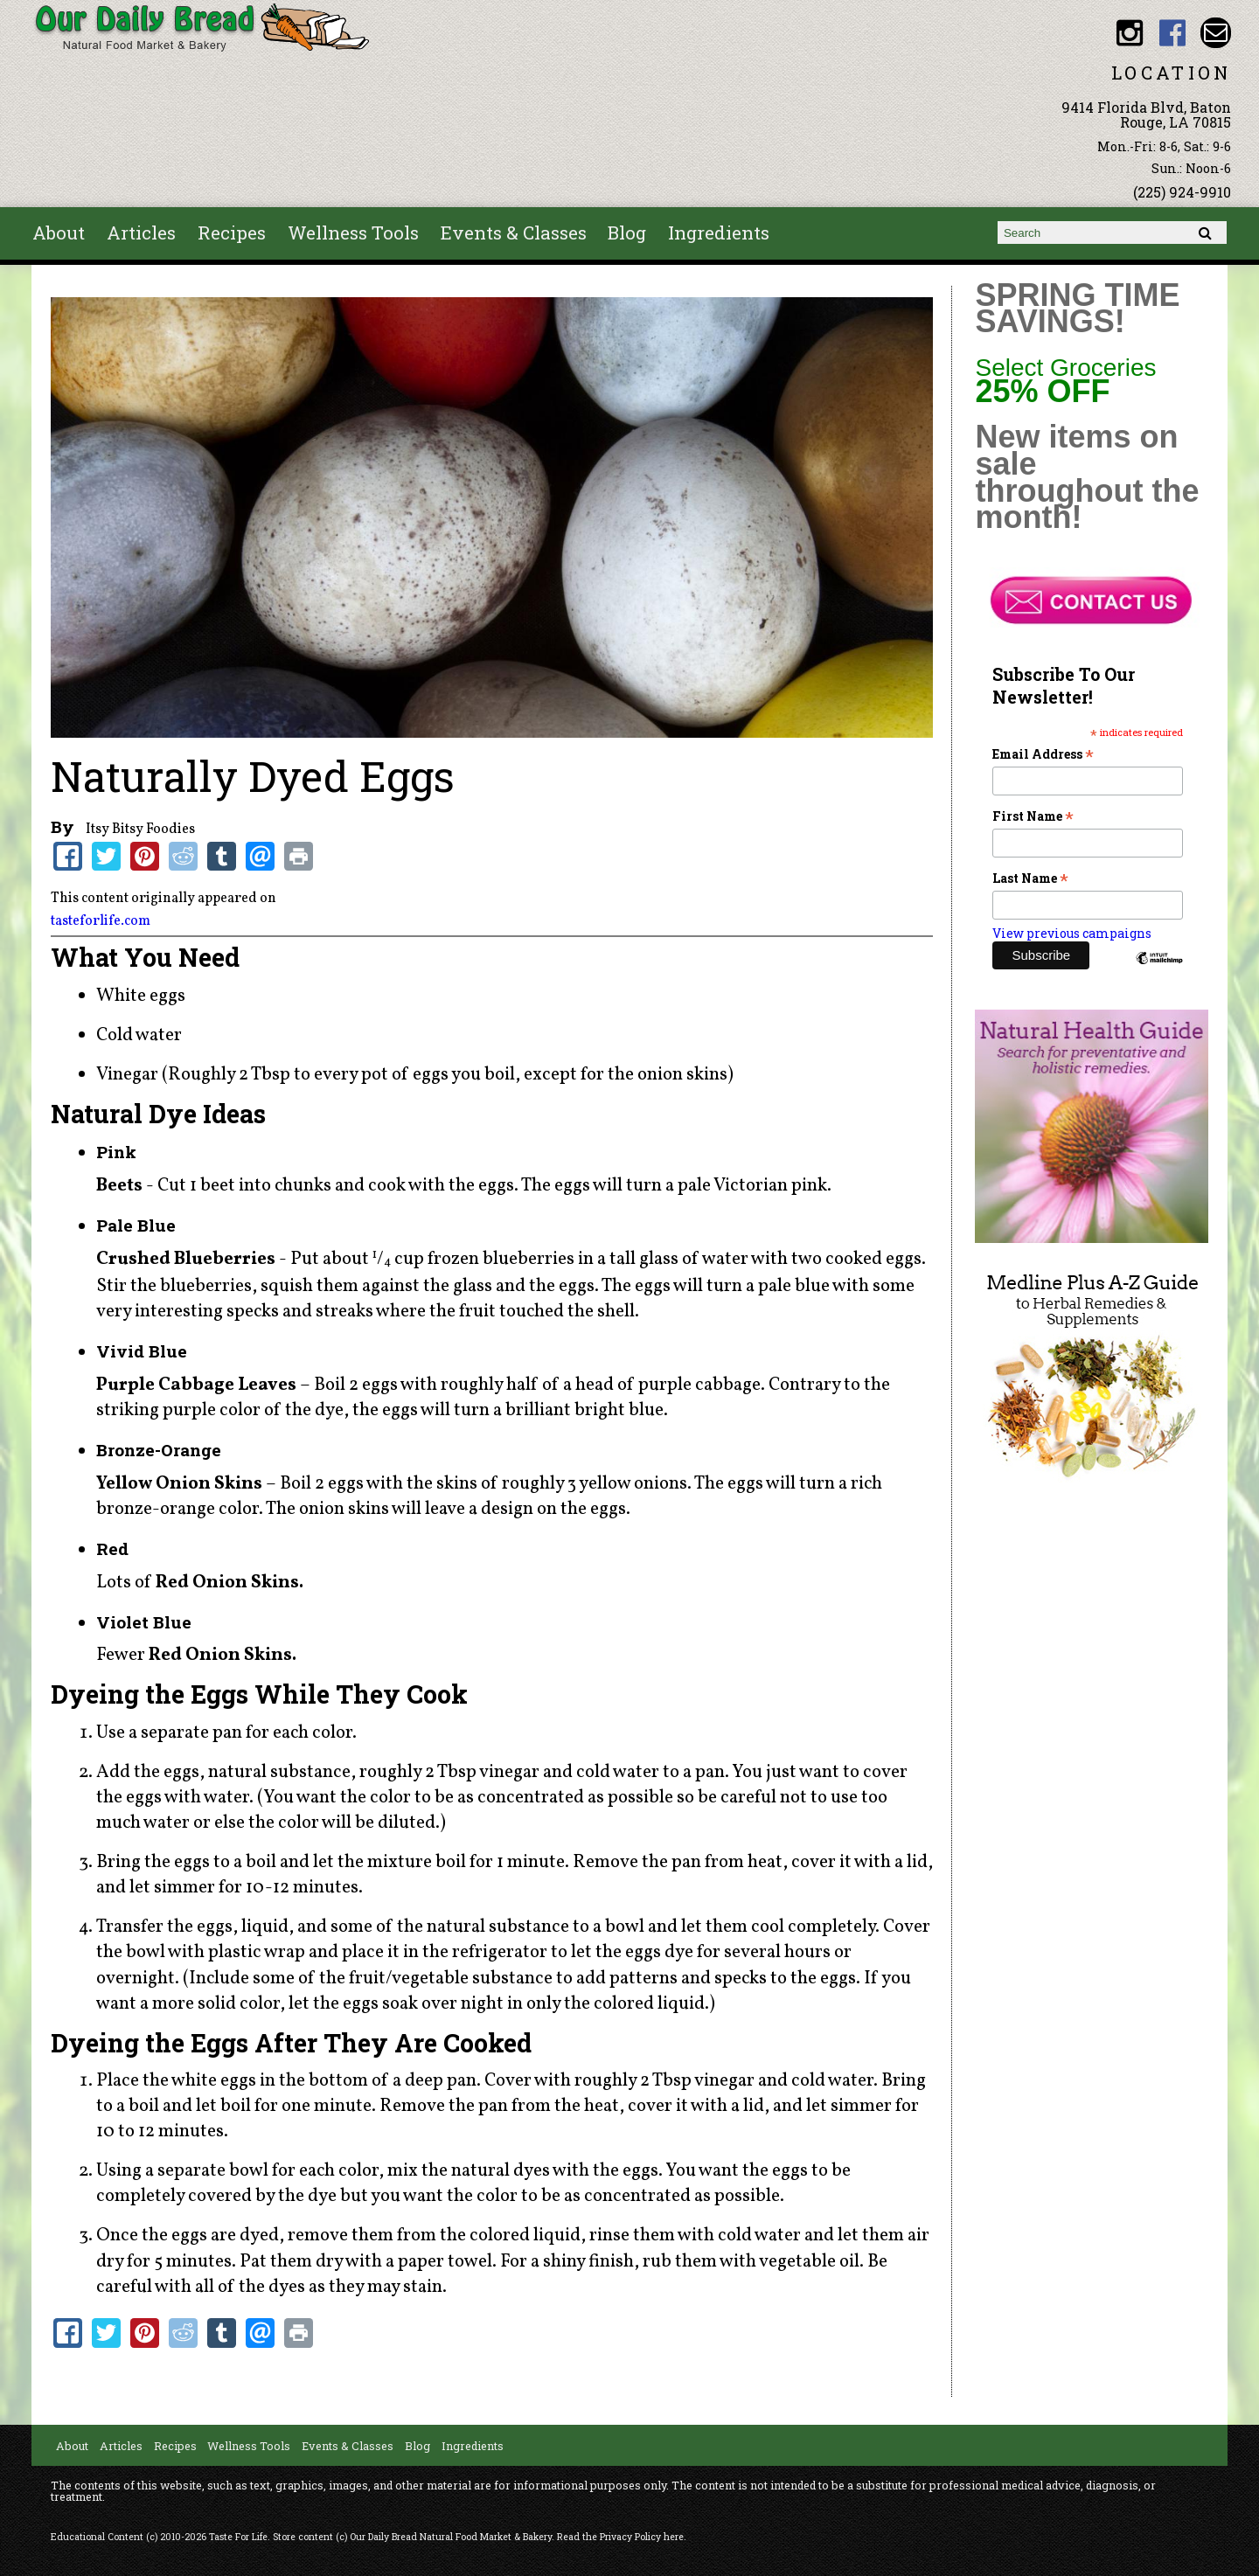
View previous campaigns (1071, 933)
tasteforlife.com (100, 921)
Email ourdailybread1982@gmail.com (1215, 32)
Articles (141, 232)
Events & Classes (514, 232)
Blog (627, 232)
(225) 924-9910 (1182, 192)
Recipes (232, 232)
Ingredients (718, 232)
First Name (1033, 816)
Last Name (1030, 878)
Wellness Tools (353, 232)
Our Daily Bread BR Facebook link (1173, 32)
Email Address (1043, 754)
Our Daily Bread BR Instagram (1130, 32)
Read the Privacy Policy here (620, 2537)
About (58, 232)
